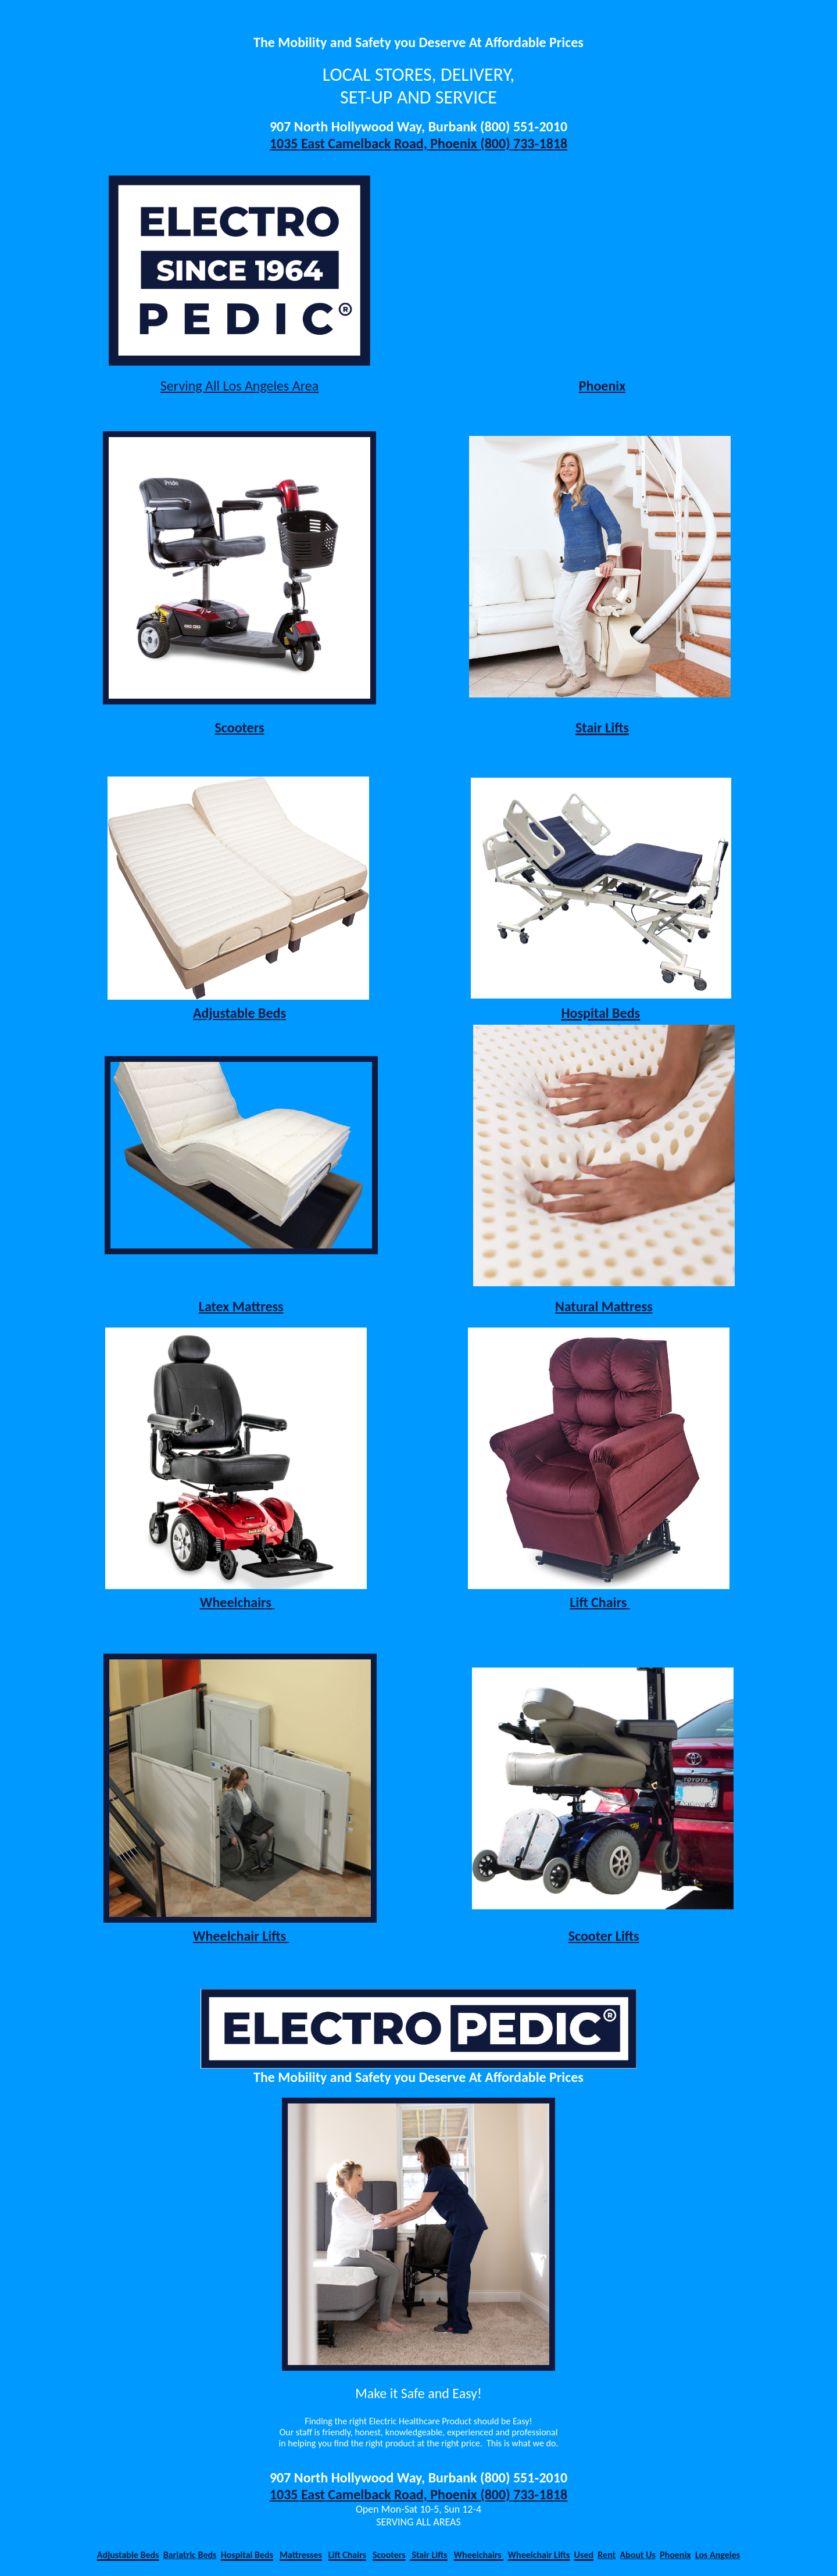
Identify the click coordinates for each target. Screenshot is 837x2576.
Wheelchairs (237, 1602)
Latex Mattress (241, 1306)
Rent (607, 2554)
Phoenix (602, 385)
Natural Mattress (604, 1306)
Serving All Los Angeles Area (239, 385)
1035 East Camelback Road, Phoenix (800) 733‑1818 (418, 143)
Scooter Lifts (603, 1935)
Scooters (239, 727)
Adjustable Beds (239, 1012)
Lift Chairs (599, 1602)
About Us (637, 2554)
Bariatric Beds (190, 2554)
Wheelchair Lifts (241, 1935)
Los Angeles (717, 2554)
